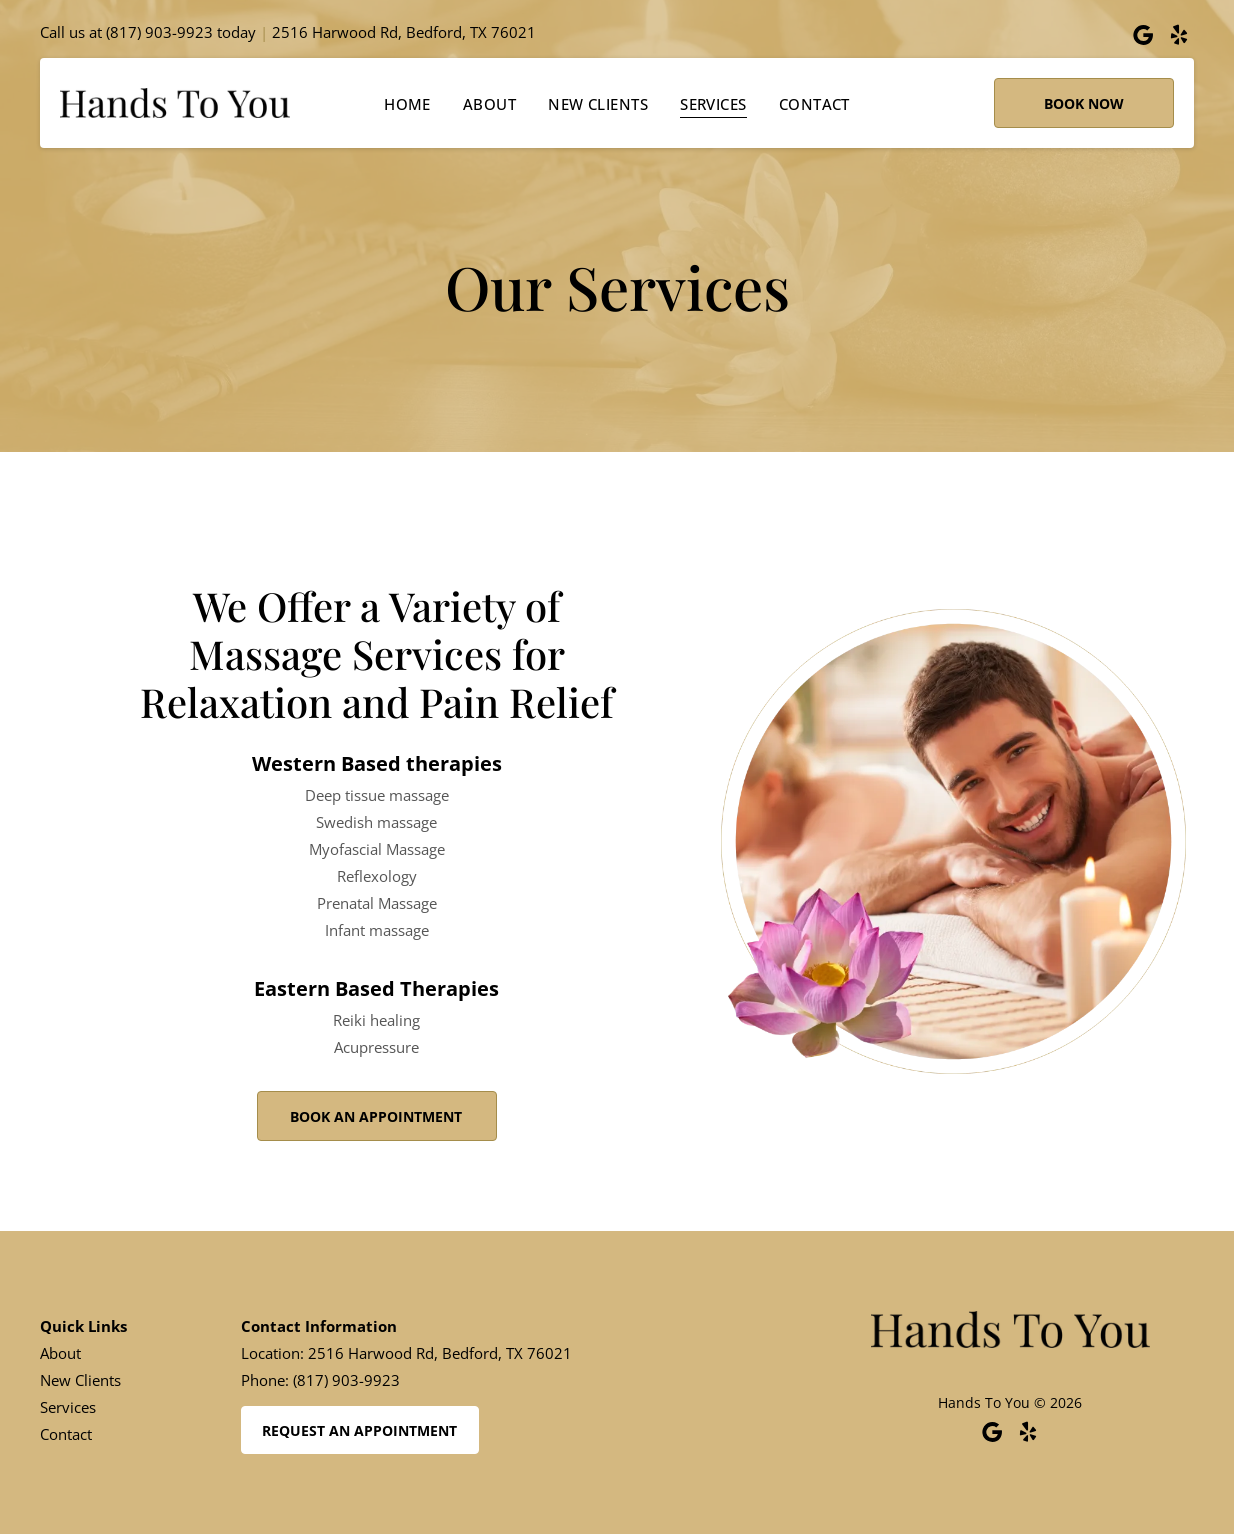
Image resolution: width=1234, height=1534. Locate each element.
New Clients (80, 1380)
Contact (66, 1434)
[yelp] (1179, 35)
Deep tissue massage (377, 795)
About (60, 1353)
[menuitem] (407, 103)
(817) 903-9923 (159, 32)
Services (68, 1407)
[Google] (1143, 35)
